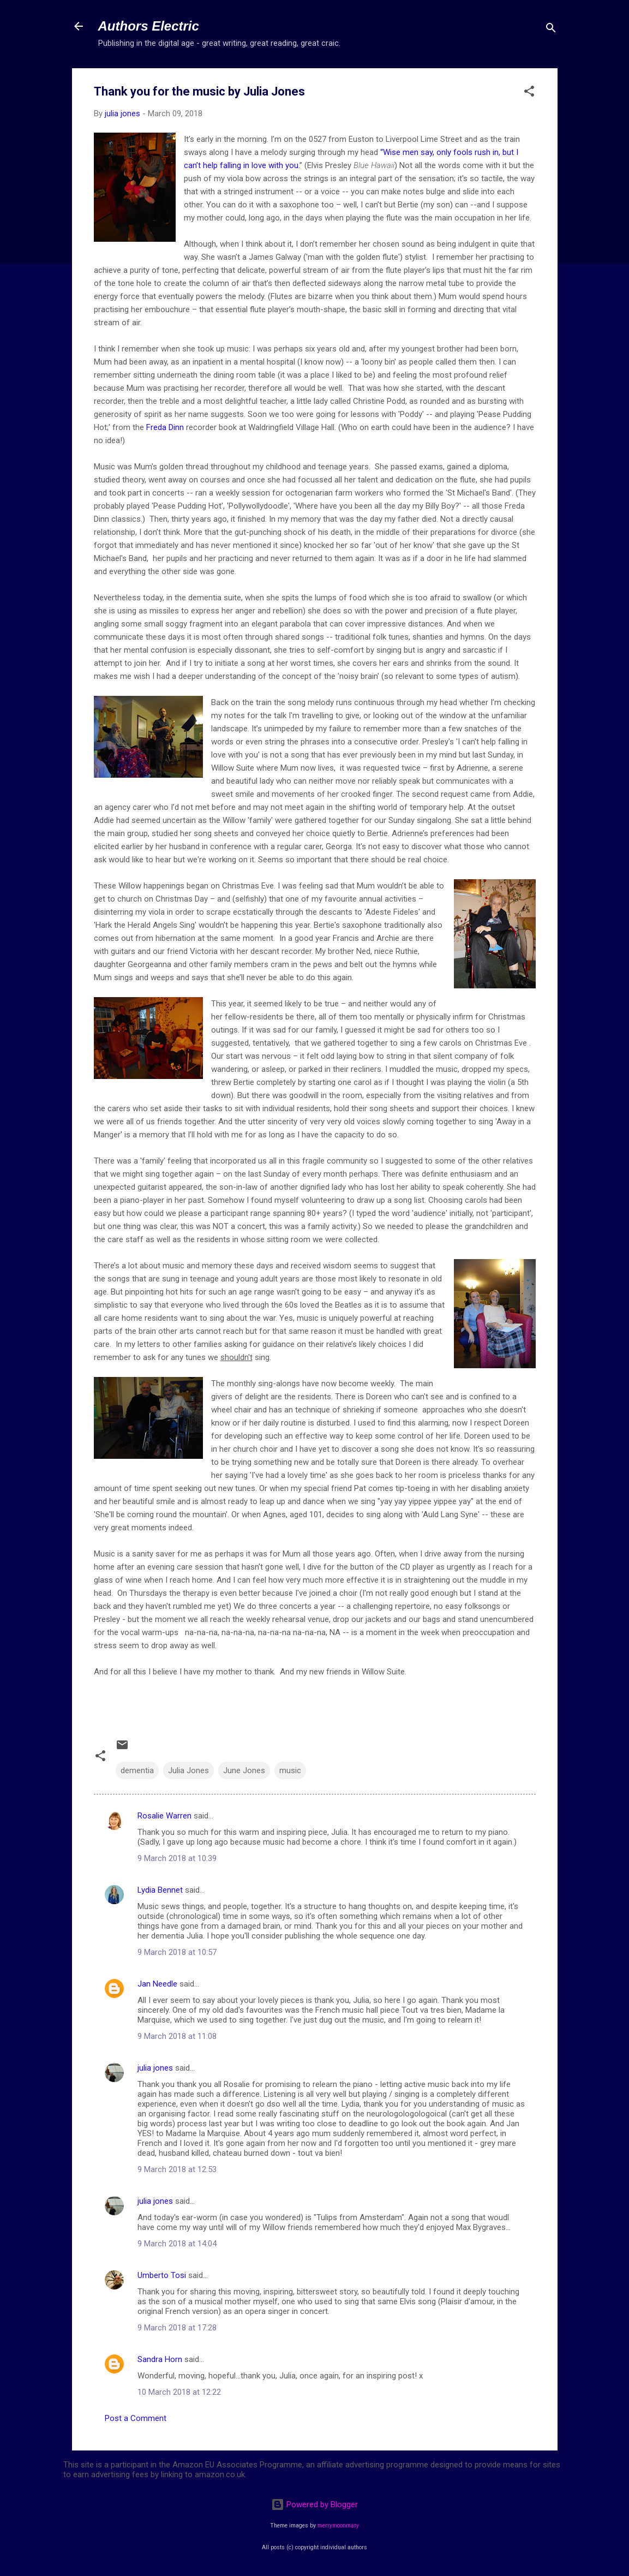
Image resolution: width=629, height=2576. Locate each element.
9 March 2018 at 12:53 (177, 2169)
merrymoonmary (338, 2525)
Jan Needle (157, 1984)
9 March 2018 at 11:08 (177, 2036)
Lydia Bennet (160, 1890)
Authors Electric (148, 26)
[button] (529, 93)
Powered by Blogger (314, 2504)
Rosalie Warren (164, 1816)
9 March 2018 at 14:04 (177, 2244)
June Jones (244, 1770)
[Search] (551, 29)
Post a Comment (135, 2418)
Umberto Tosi (161, 2275)
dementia (137, 1770)
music (290, 1770)
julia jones (155, 2068)
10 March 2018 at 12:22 (179, 2392)
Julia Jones (188, 1770)
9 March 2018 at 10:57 (177, 1952)
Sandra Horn (159, 2359)
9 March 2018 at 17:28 (177, 2328)
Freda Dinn (165, 427)
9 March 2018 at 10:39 (177, 1858)
